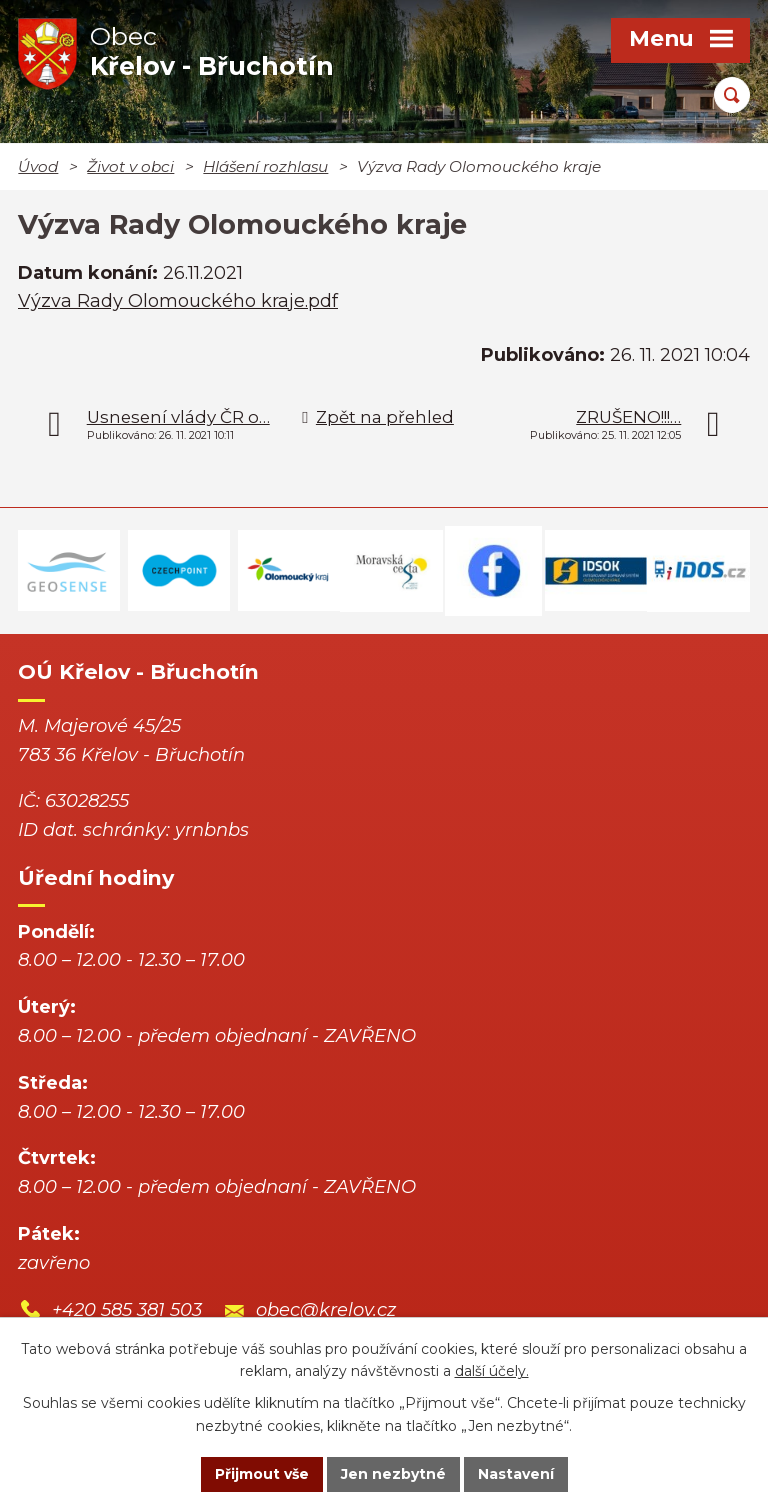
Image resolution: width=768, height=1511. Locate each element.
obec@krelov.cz (326, 1310)
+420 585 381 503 (127, 1310)
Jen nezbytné (393, 1474)
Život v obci (130, 166)
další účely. (492, 1372)
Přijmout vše (262, 1474)
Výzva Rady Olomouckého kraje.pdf (178, 301)
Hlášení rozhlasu (265, 166)
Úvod (38, 166)
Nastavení (516, 1474)
